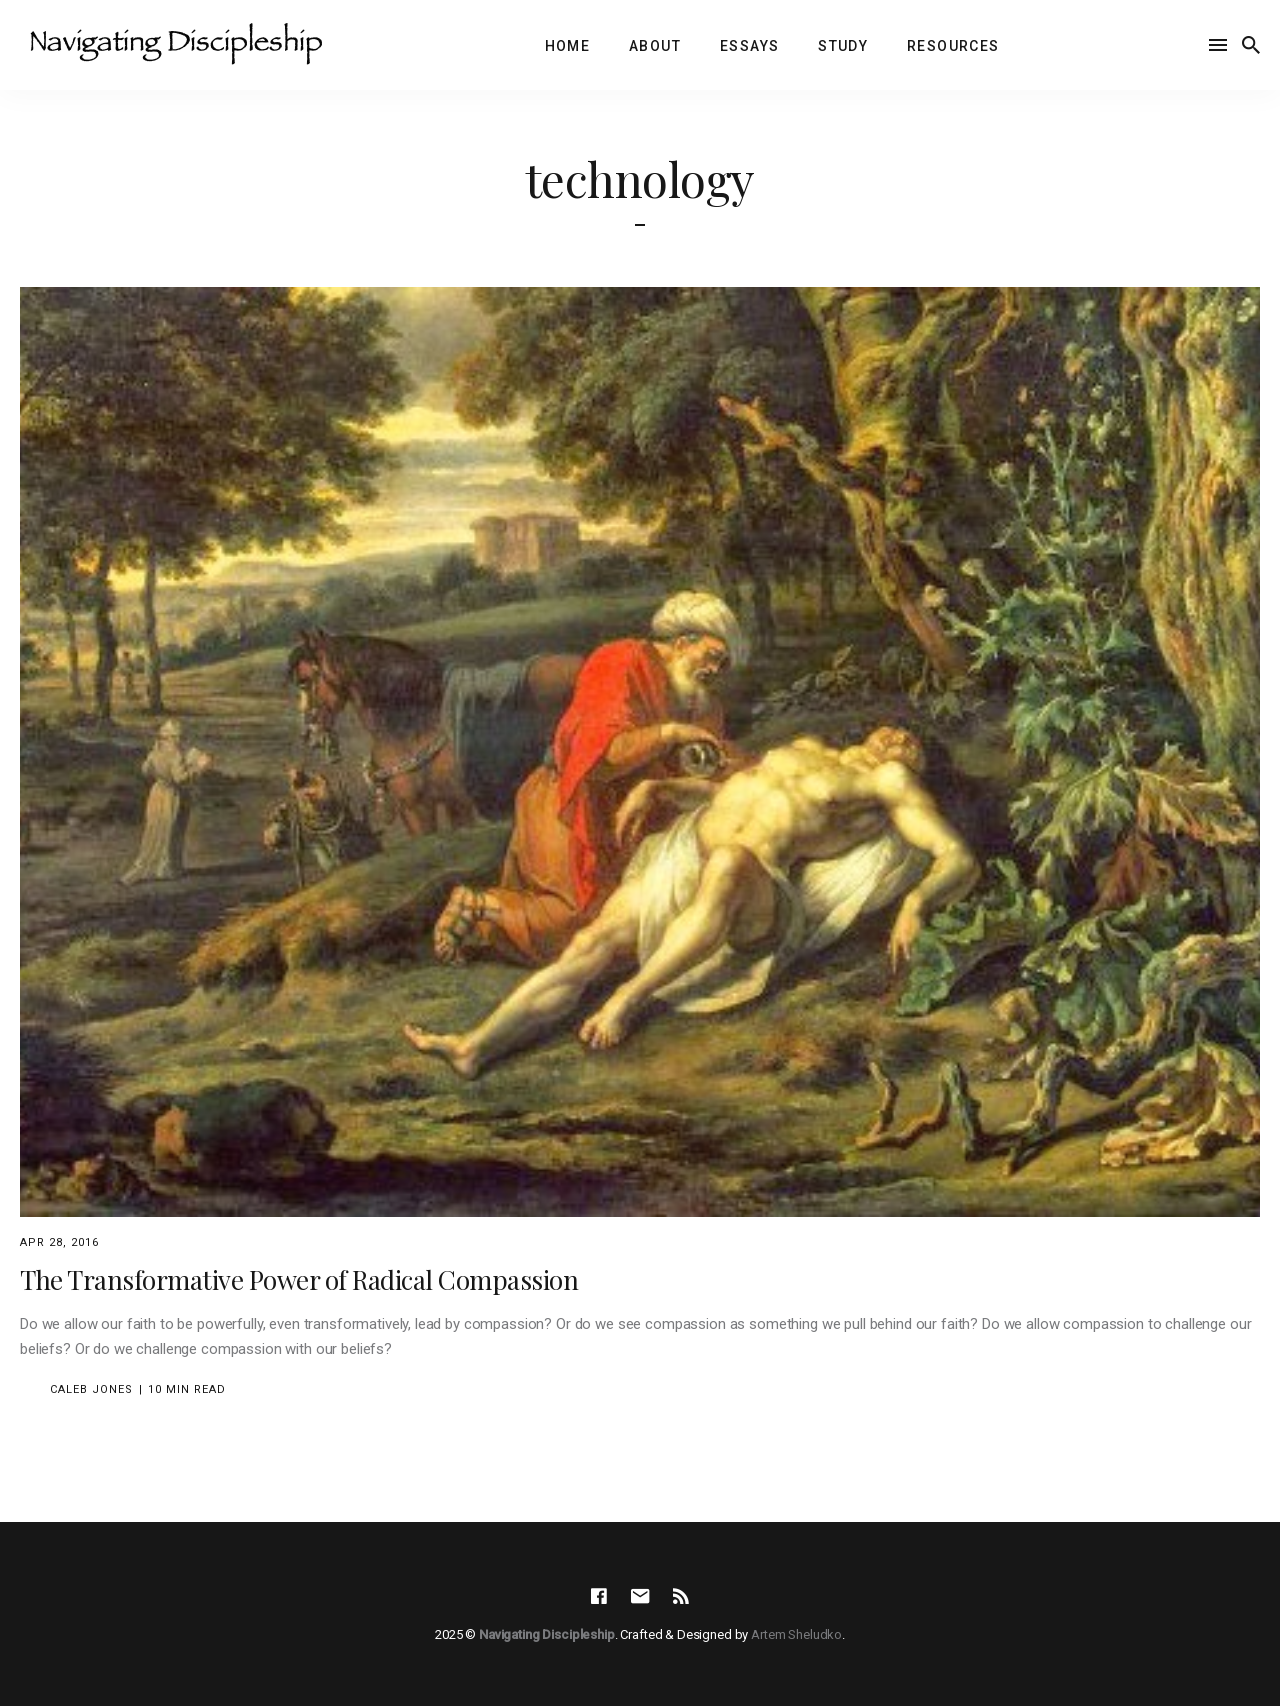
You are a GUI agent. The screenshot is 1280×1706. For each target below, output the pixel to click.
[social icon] (599, 1597)
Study (843, 46)
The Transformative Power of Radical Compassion (299, 1279)
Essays (749, 46)
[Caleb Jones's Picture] (32, 1389)
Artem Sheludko (796, 1634)
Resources (953, 46)
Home (568, 46)
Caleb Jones (91, 1389)
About (655, 46)
